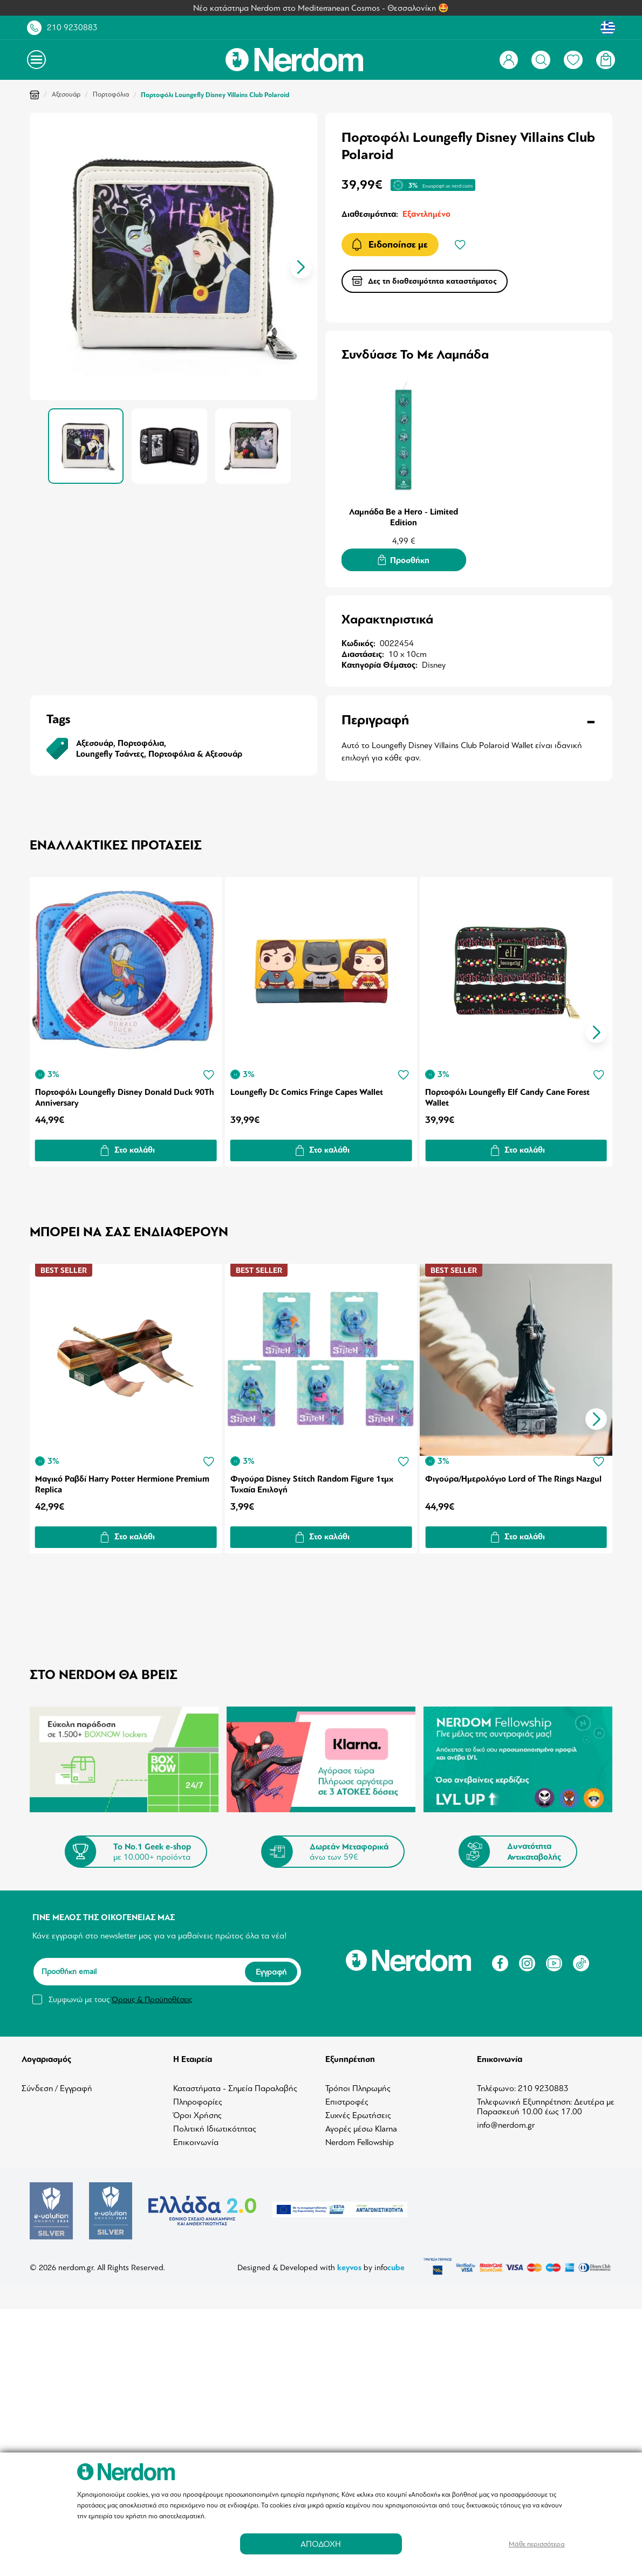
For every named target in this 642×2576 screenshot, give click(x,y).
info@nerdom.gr (506, 2121)
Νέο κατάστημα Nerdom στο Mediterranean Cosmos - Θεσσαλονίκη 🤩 (321, 8)
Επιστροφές (346, 2098)
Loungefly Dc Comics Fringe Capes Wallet (307, 1090)
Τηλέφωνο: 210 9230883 (523, 2084)
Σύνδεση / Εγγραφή (57, 2084)
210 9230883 (72, 27)
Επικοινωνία (195, 2138)
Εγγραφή (271, 1968)
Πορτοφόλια (111, 94)
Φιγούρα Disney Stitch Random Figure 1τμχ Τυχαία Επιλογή (312, 1480)
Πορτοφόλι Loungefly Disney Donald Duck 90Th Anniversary (124, 1096)
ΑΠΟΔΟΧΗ (320, 2544)
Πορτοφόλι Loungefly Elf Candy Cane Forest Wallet (509, 1096)
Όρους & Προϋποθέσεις (152, 1995)
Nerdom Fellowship (359, 2138)
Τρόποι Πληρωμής (358, 2084)
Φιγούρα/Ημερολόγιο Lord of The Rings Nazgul (515, 1475)
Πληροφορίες (197, 2098)
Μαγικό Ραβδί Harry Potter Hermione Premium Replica (122, 1480)
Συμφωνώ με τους (120, 1995)
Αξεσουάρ (66, 94)
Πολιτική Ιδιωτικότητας (214, 2125)
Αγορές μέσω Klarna (361, 2125)
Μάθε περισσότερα (537, 2544)
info (389, 2263)
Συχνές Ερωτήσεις (358, 2111)
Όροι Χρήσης (197, 2111)
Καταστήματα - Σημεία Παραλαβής (235, 2084)
